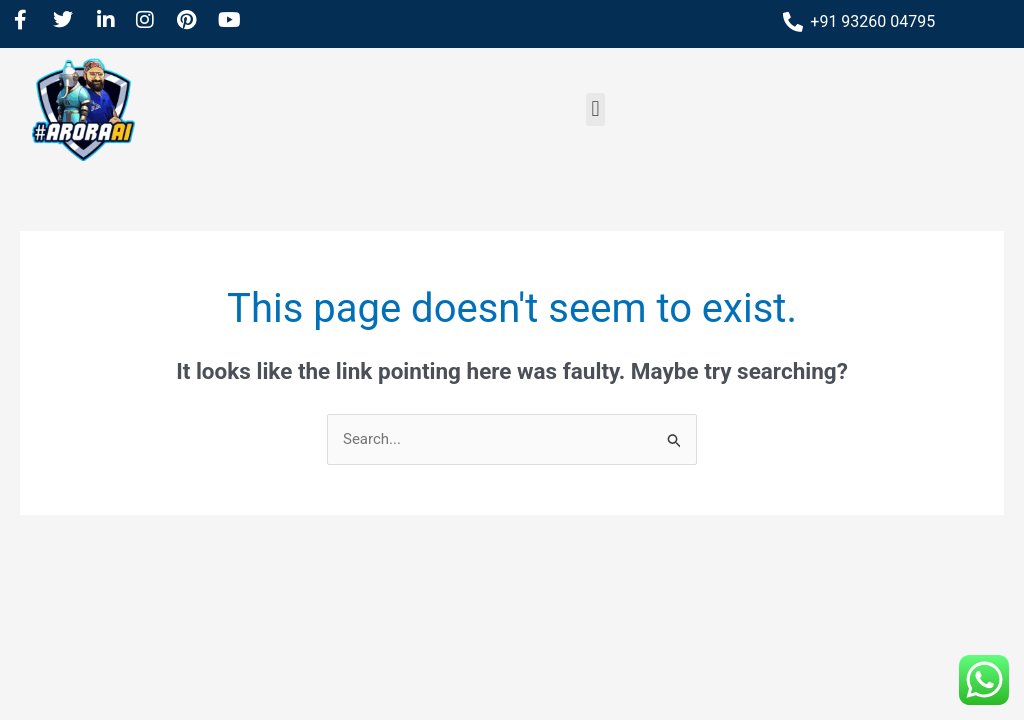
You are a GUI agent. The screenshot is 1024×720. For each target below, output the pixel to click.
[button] (595, 109)
